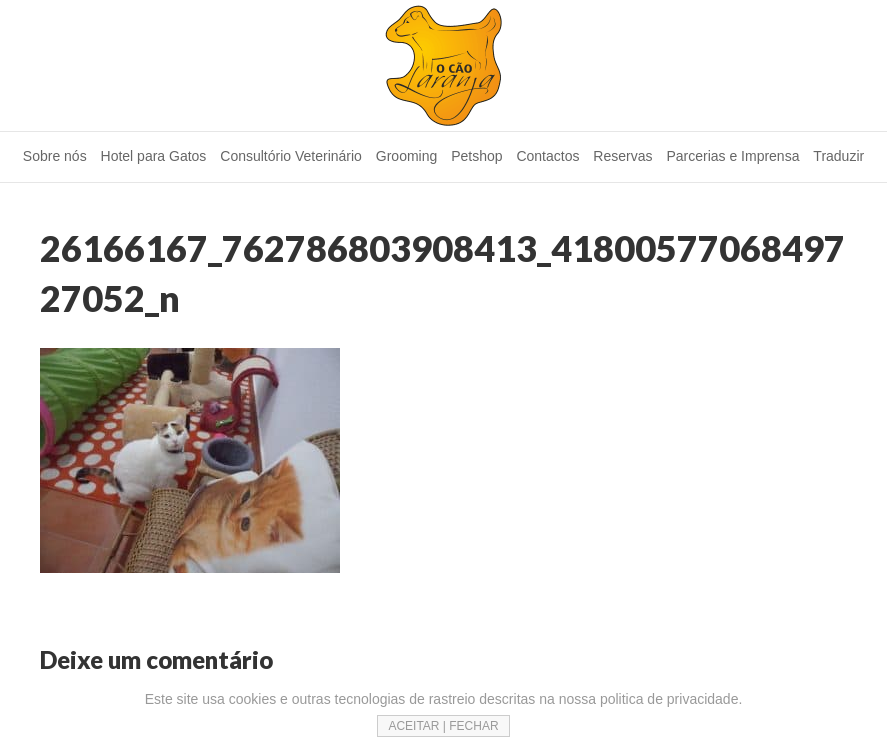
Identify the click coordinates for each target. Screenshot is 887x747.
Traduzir (838, 156)
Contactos (547, 156)
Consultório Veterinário (291, 156)
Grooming (406, 156)
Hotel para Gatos (154, 156)
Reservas (622, 156)
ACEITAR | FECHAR (443, 726)
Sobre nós (55, 156)
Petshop (476, 156)
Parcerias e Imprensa (732, 156)
